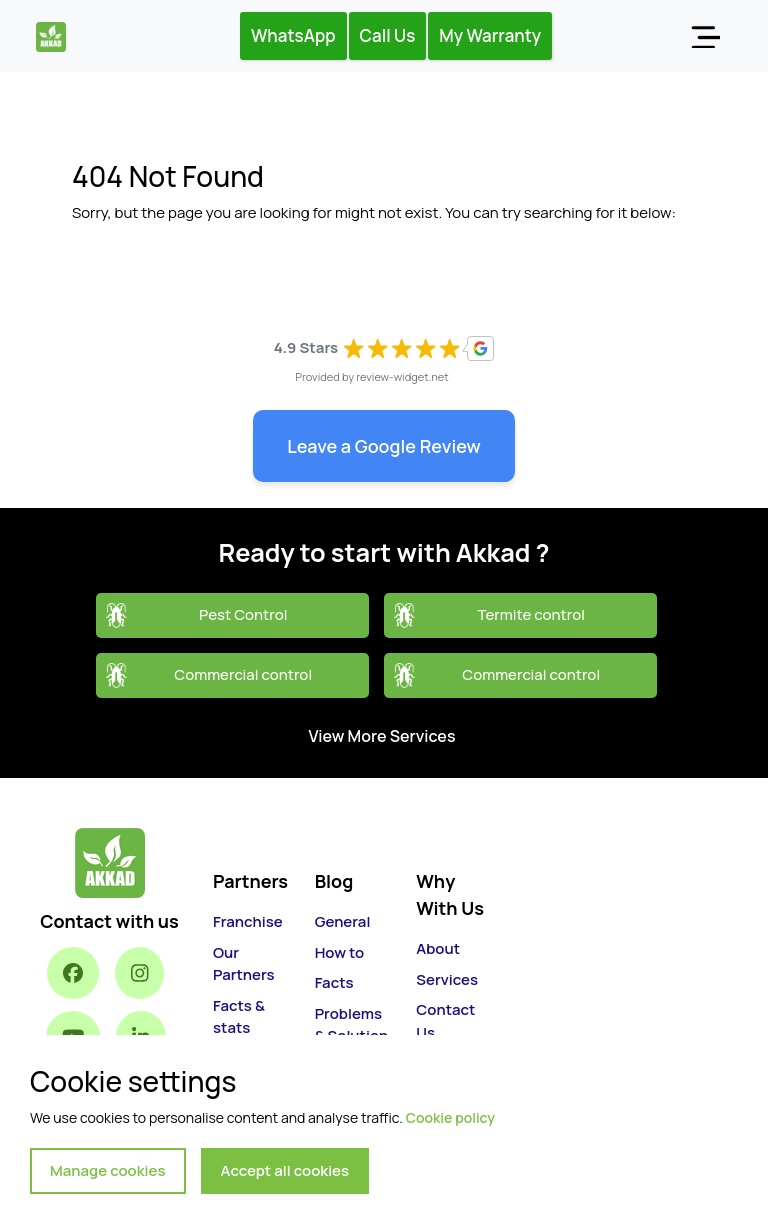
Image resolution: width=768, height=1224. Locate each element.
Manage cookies (108, 1170)
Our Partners (243, 964)
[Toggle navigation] (705, 36)
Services (447, 979)
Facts (334, 982)
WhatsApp (293, 35)
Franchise (248, 921)
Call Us (388, 35)
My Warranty (490, 35)
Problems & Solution (352, 1025)
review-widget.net (402, 376)
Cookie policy (450, 1117)
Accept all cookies (285, 1170)
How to (339, 952)
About (438, 948)
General (343, 921)
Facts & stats (239, 1017)
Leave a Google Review (384, 446)
